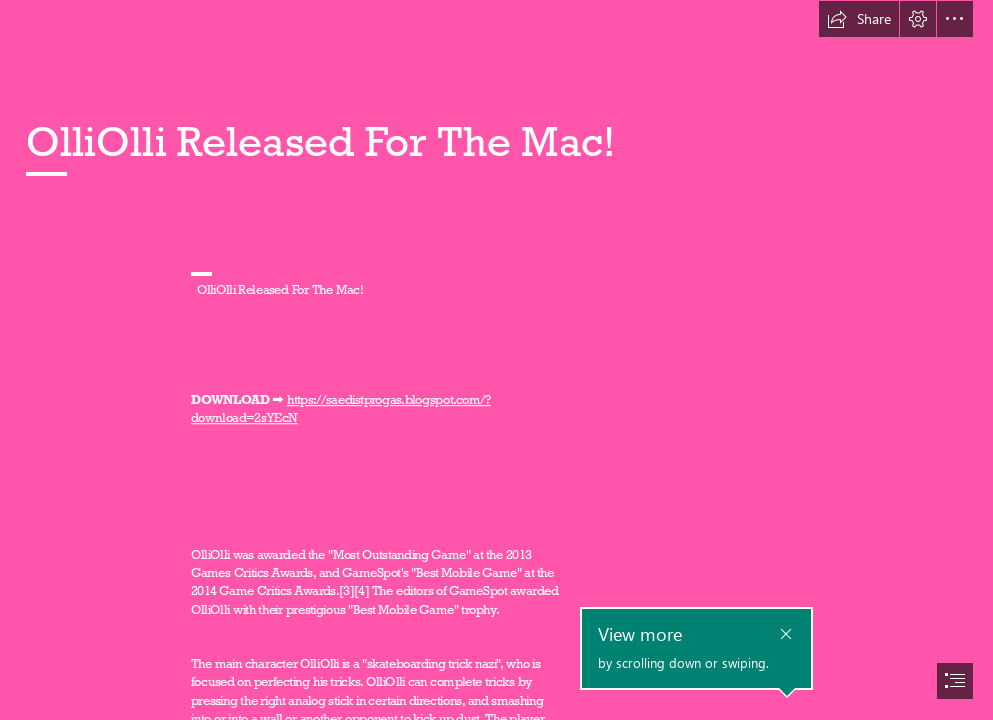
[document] (496, 360)
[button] (859, 19)
